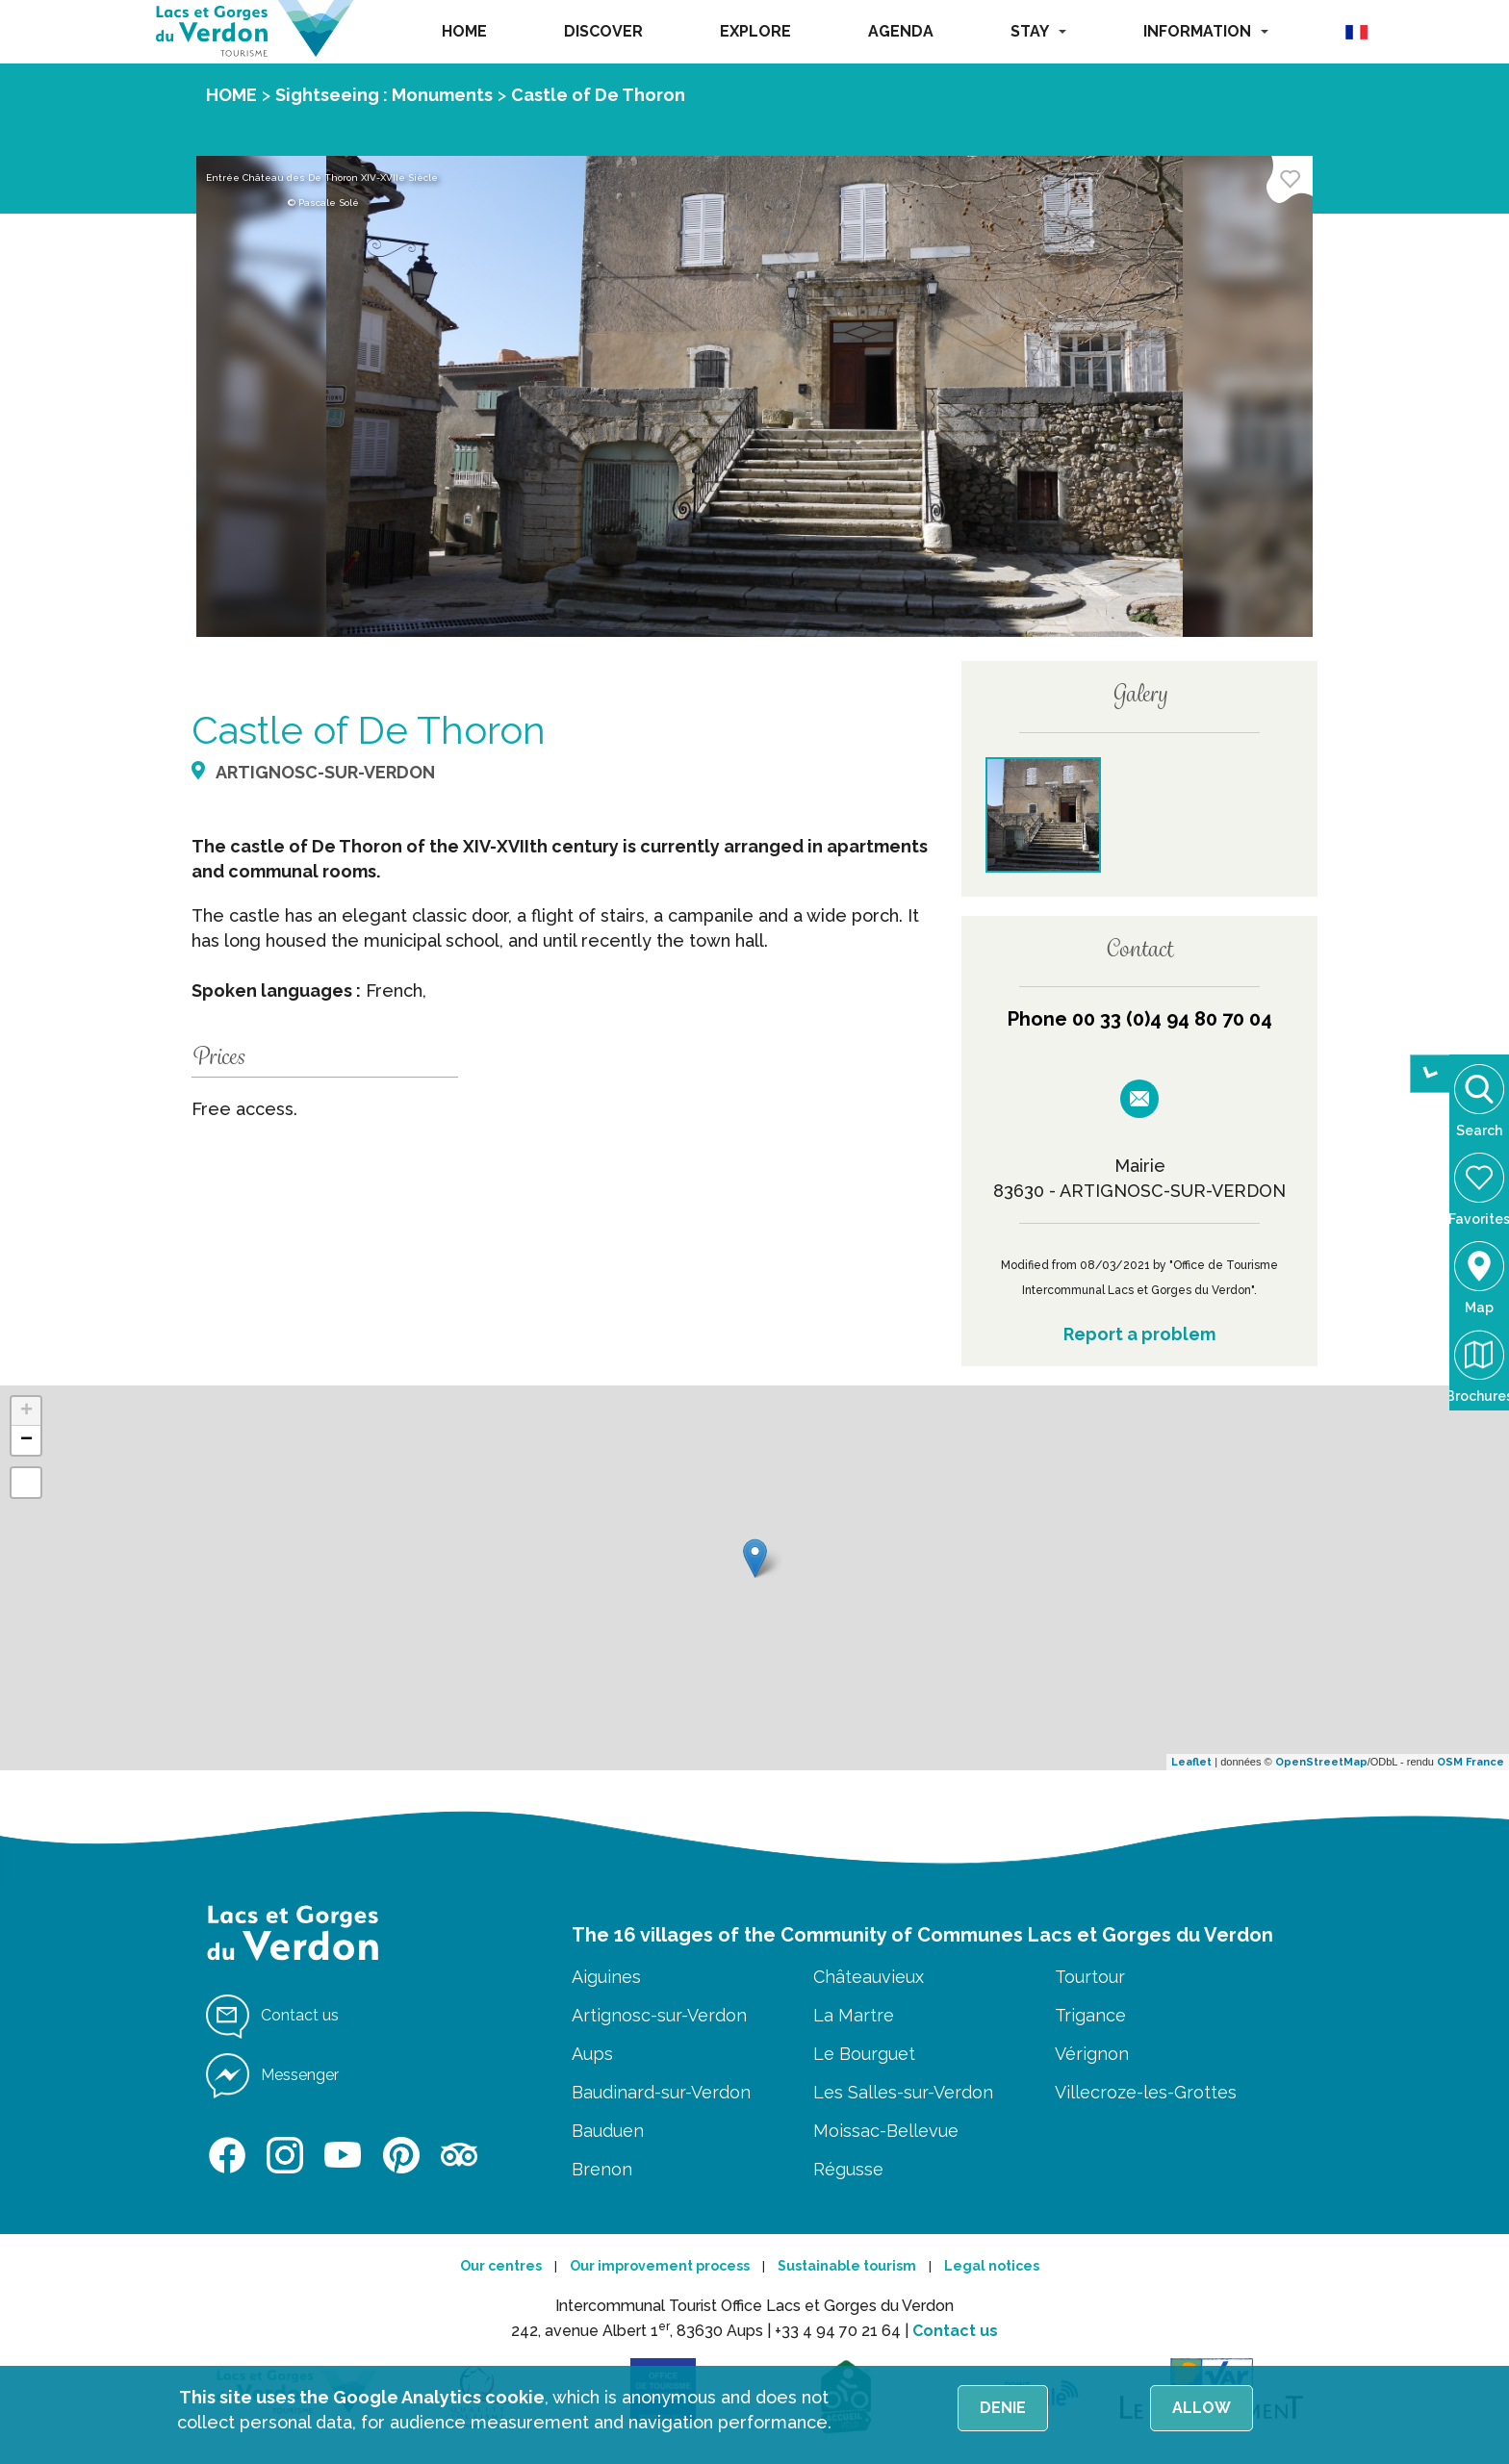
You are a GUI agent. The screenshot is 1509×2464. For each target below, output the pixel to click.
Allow (1201, 2408)
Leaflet (1191, 1762)
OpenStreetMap (1321, 1762)
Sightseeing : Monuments (384, 95)
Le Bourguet (864, 2054)
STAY (1038, 31)
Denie (1003, 2408)
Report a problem (1139, 1334)
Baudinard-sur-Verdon (661, 2092)
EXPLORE (755, 31)
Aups (592, 2054)
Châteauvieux (868, 1977)
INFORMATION (1205, 31)
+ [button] (26, 1411)
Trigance (1090, 2015)
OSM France (1470, 1762)
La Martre (853, 2015)
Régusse (848, 2169)
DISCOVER (603, 31)
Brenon (602, 2169)
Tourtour (1090, 1977)
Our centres (501, 2265)
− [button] (26, 1440)
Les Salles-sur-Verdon (903, 2092)
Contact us (955, 2331)
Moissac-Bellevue (886, 2131)
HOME (464, 31)
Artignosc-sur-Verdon (659, 2015)
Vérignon (1092, 2054)
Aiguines (606, 1977)
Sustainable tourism (847, 2265)
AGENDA (901, 31)
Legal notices (991, 2265)
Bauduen (608, 2131)
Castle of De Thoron (598, 95)
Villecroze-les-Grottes (1146, 2092)
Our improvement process (660, 2265)
